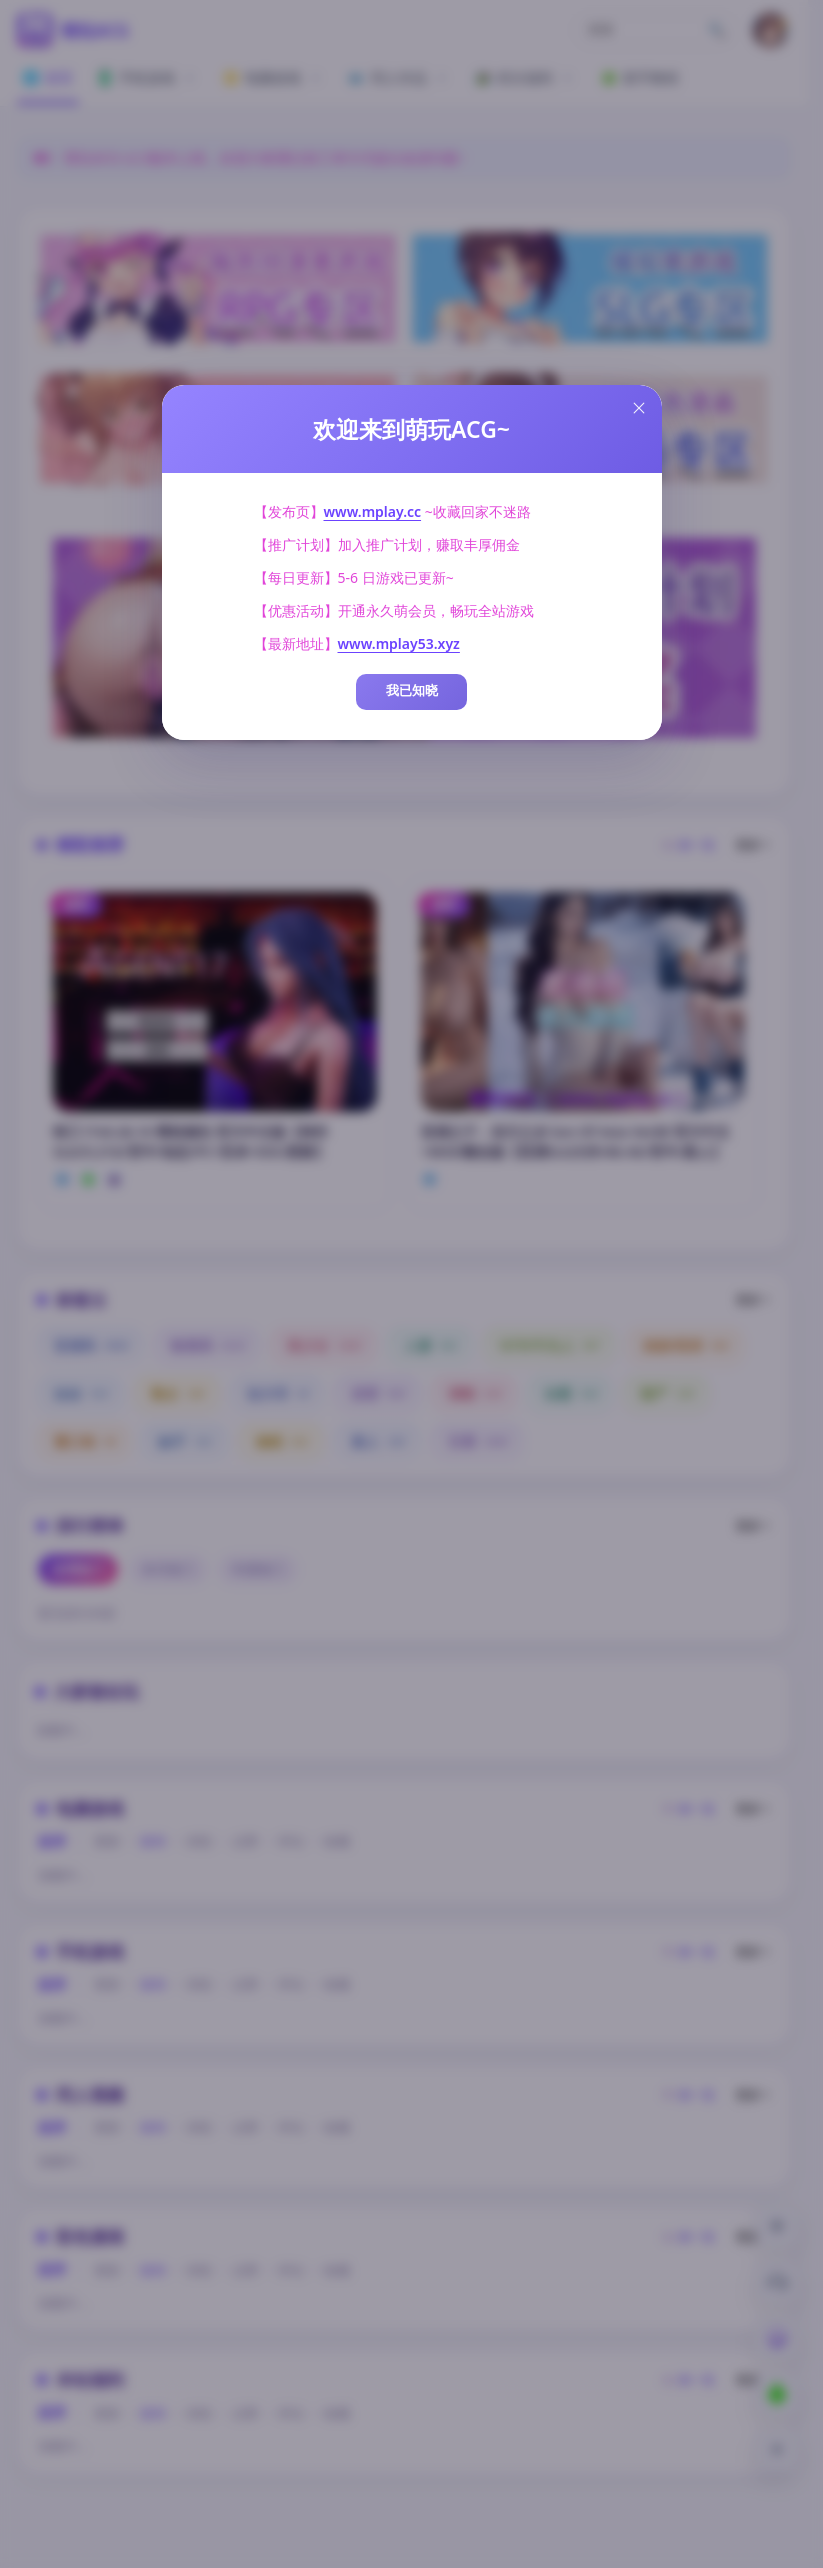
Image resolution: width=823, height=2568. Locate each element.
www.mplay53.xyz (399, 643)
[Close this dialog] (639, 408)
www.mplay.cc (373, 511)
